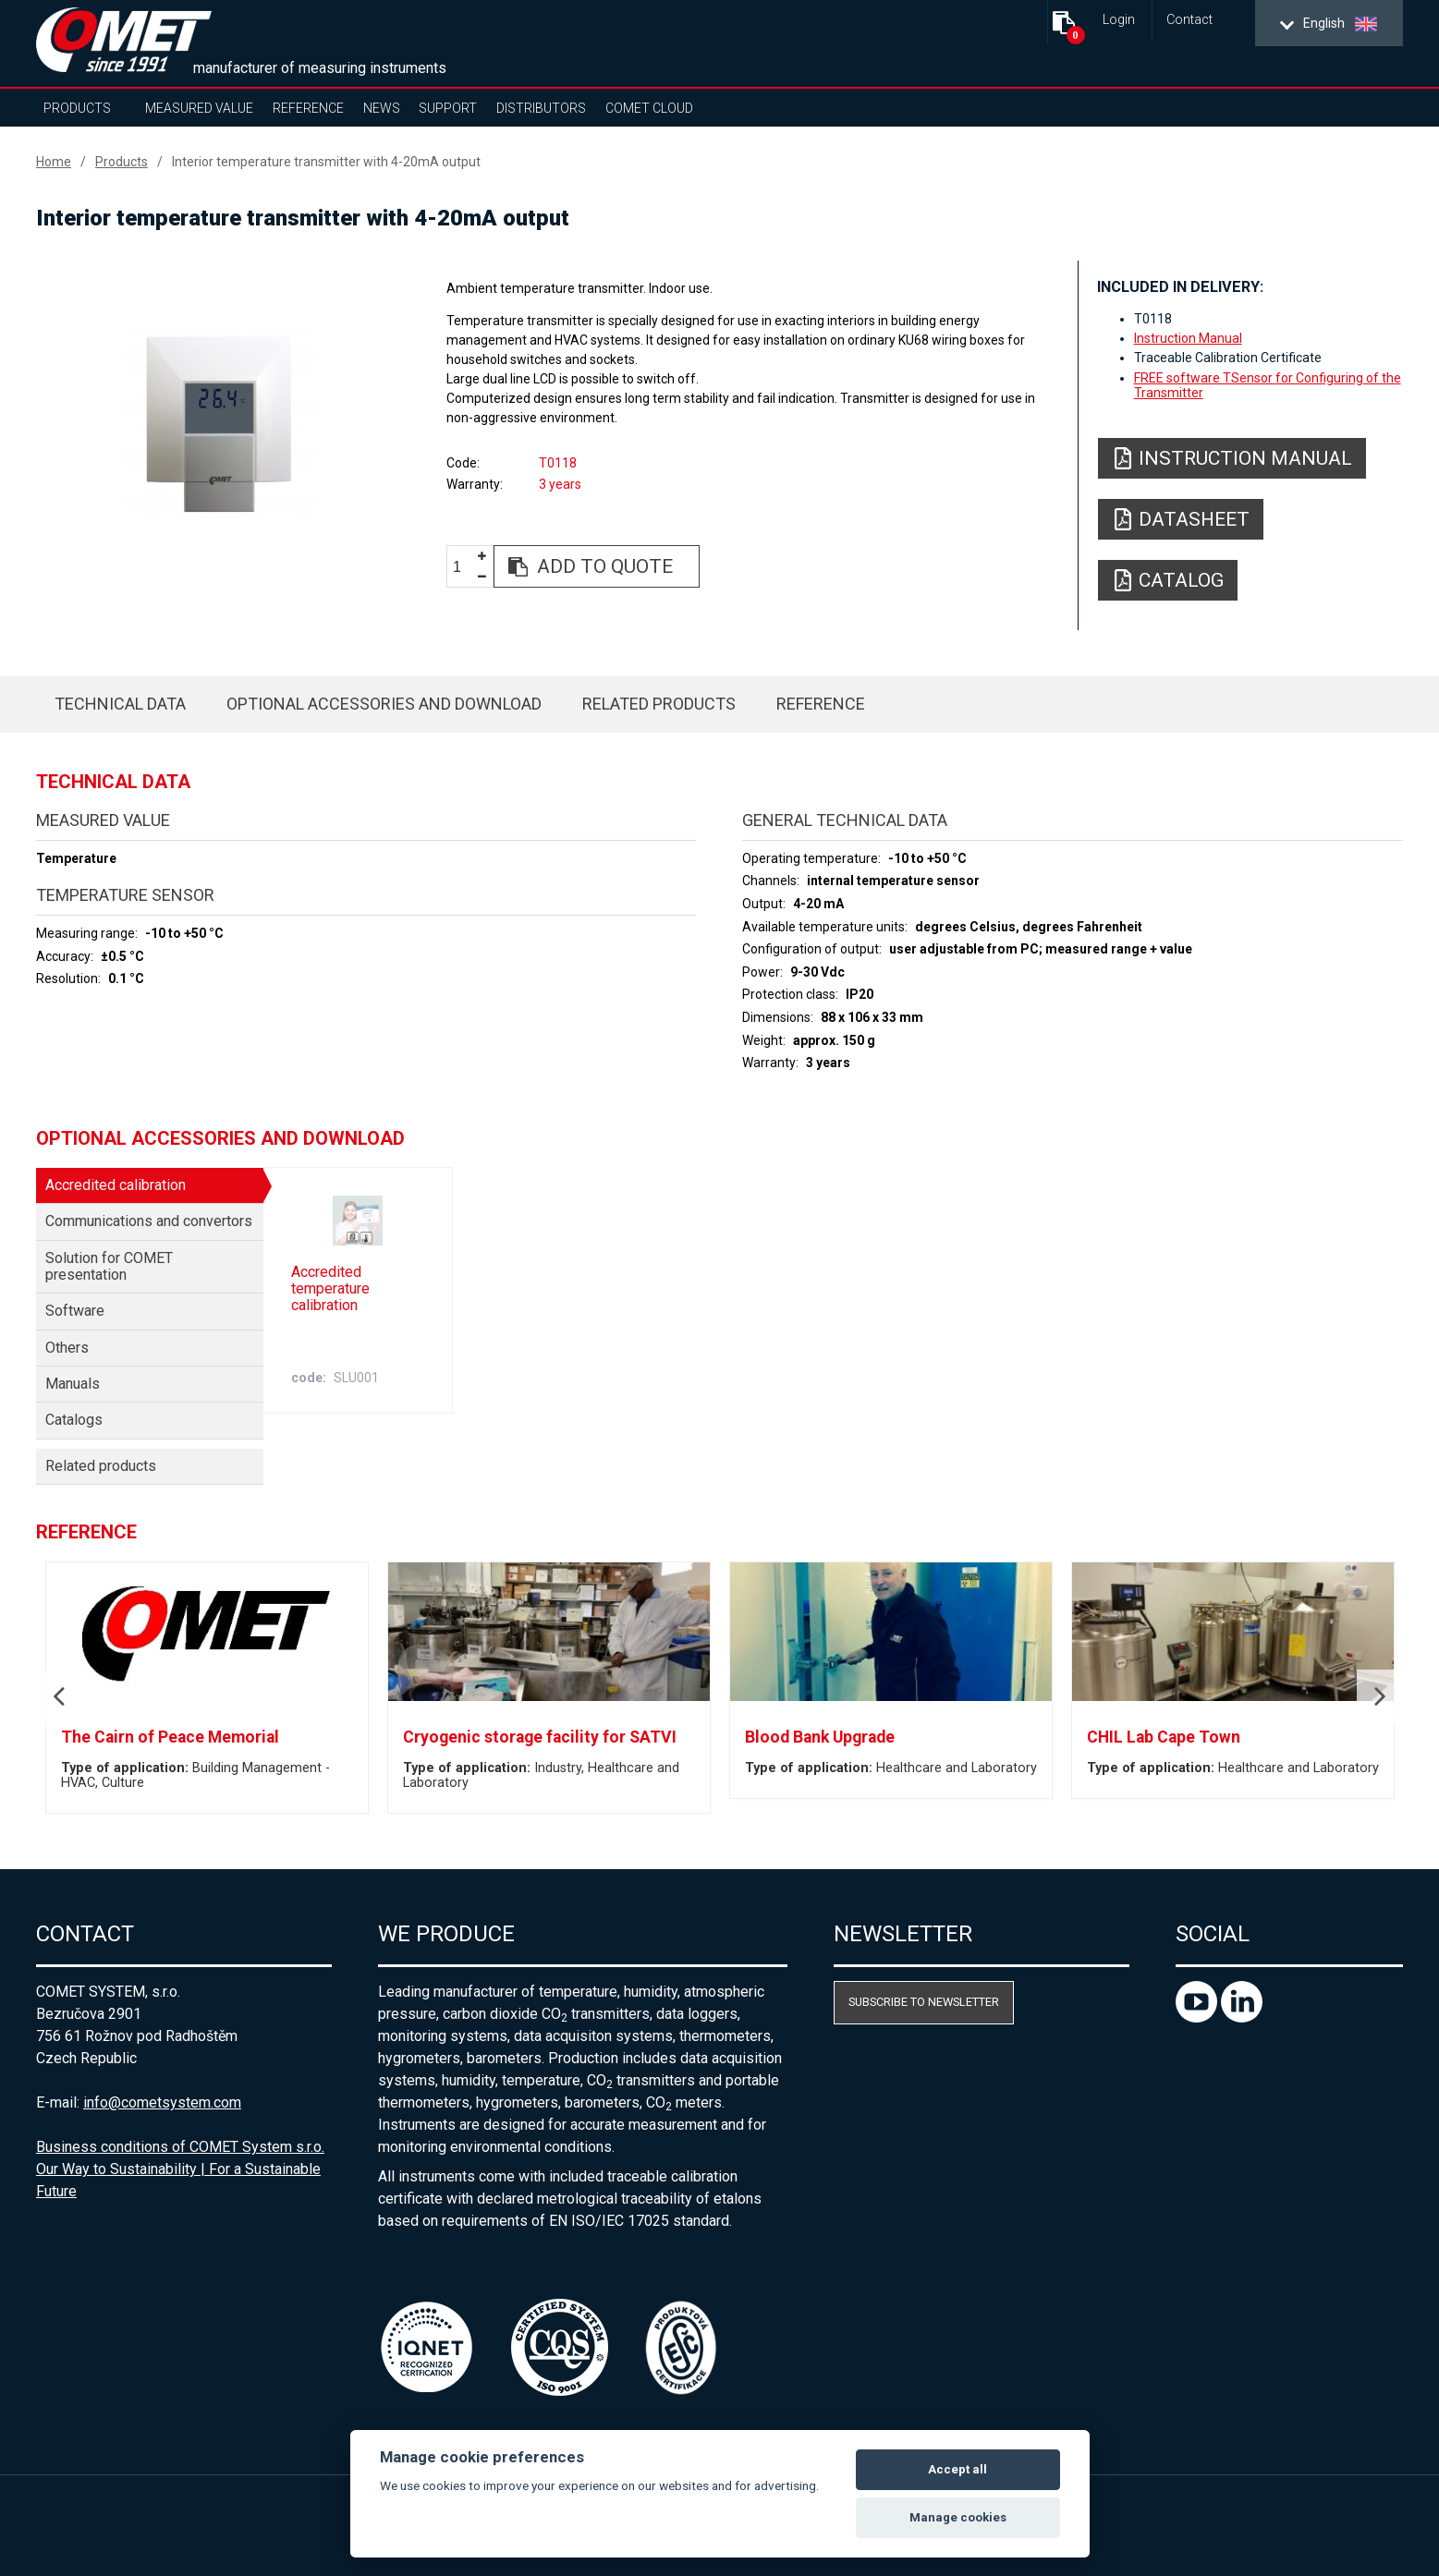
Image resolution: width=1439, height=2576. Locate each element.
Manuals (72, 1383)
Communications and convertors (148, 1221)
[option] (220, 422)
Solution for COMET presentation (109, 1266)
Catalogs (74, 1419)
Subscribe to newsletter (923, 2002)
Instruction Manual (1188, 338)
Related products (659, 703)
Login (1119, 20)
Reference (308, 108)
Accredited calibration (115, 1185)
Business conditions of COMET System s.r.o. (180, 2147)
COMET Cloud (649, 108)
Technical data (120, 703)
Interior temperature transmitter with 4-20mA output (326, 161)
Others (67, 1347)
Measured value (199, 108)
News (381, 108)
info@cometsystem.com (162, 2102)
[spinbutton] (464, 567)
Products (77, 108)
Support (448, 108)
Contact (1189, 20)
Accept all (957, 2469)
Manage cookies (957, 2517)
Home (53, 161)
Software (74, 1310)
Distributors (541, 108)
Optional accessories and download (384, 703)
